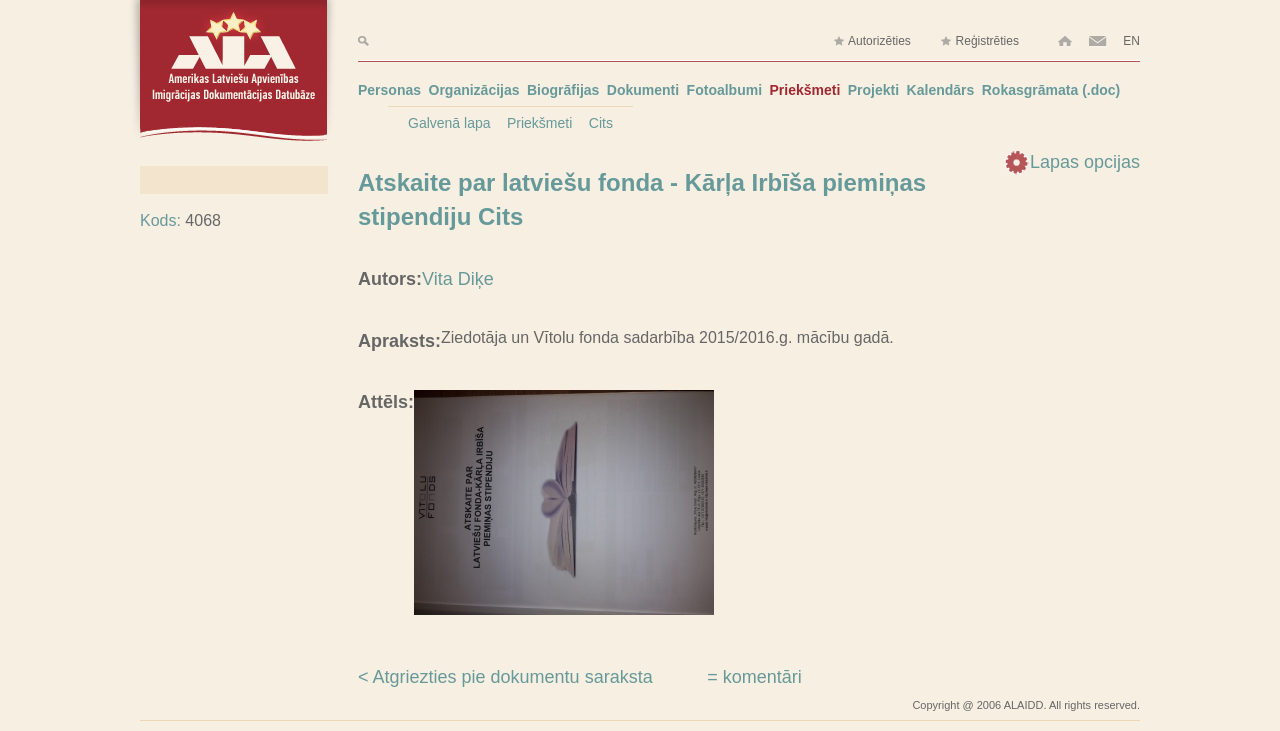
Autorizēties (871, 41)
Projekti (873, 90)
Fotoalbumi (724, 90)
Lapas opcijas (1085, 162)
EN (1131, 41)
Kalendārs (941, 90)
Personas (389, 90)
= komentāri (754, 677)
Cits (601, 123)
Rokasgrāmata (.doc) (1051, 90)
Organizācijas (474, 90)
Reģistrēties (979, 41)
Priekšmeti (805, 90)
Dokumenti (643, 90)
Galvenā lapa (449, 123)
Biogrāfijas (563, 90)
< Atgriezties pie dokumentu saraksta (505, 677)
